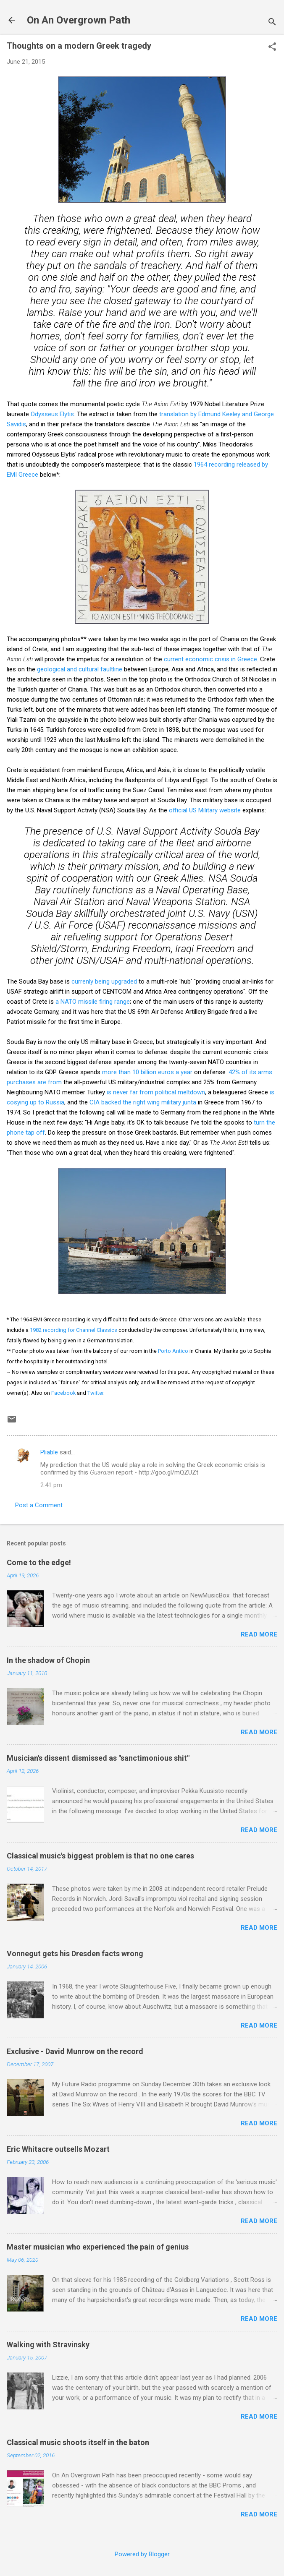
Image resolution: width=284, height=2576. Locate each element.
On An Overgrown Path (78, 20)
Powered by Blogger (142, 2554)
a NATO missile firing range (92, 1001)
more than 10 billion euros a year (147, 1072)
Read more (259, 1634)
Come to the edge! (39, 1562)
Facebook (63, 1393)
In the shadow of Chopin (48, 1660)
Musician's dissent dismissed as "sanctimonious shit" (98, 1758)
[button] (272, 47)
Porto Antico (173, 1351)
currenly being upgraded (104, 981)
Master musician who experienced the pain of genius (98, 2246)
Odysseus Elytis (52, 414)
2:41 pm (51, 1485)
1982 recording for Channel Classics (73, 1330)
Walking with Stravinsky (48, 2344)
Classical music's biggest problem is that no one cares (100, 1855)
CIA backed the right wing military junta (142, 1102)
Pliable (49, 1452)
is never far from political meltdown (156, 1092)
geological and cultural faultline (79, 669)
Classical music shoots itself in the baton (78, 2442)
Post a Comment (39, 1505)
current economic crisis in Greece (210, 659)
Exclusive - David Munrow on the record (75, 2051)
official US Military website (205, 810)
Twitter (95, 1393)
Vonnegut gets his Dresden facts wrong (75, 1953)
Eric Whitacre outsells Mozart (58, 2149)
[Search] (272, 23)
